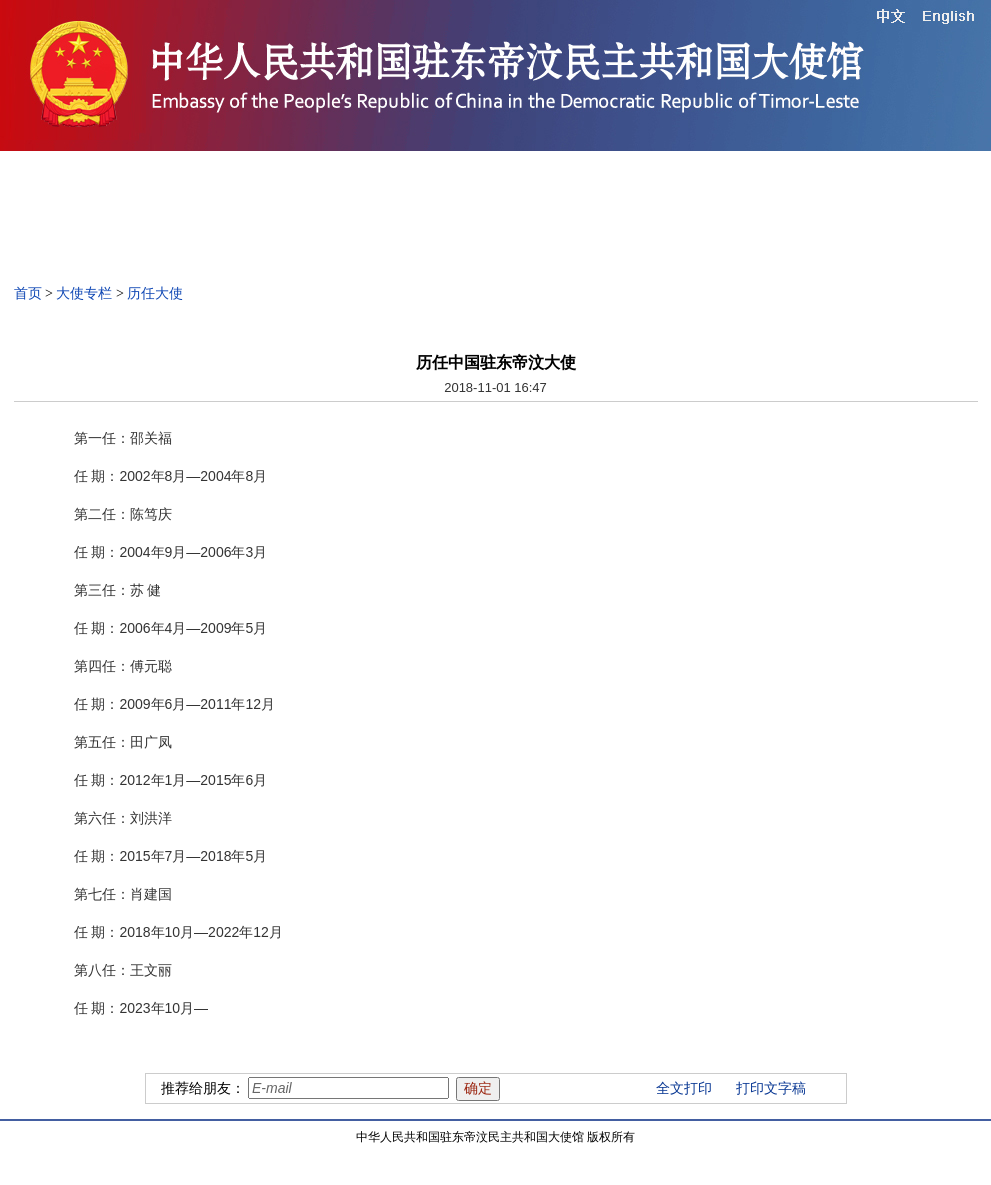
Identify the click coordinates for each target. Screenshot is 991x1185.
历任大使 (155, 293)
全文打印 (684, 1088)
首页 (28, 293)
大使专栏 (84, 293)
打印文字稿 (771, 1088)
